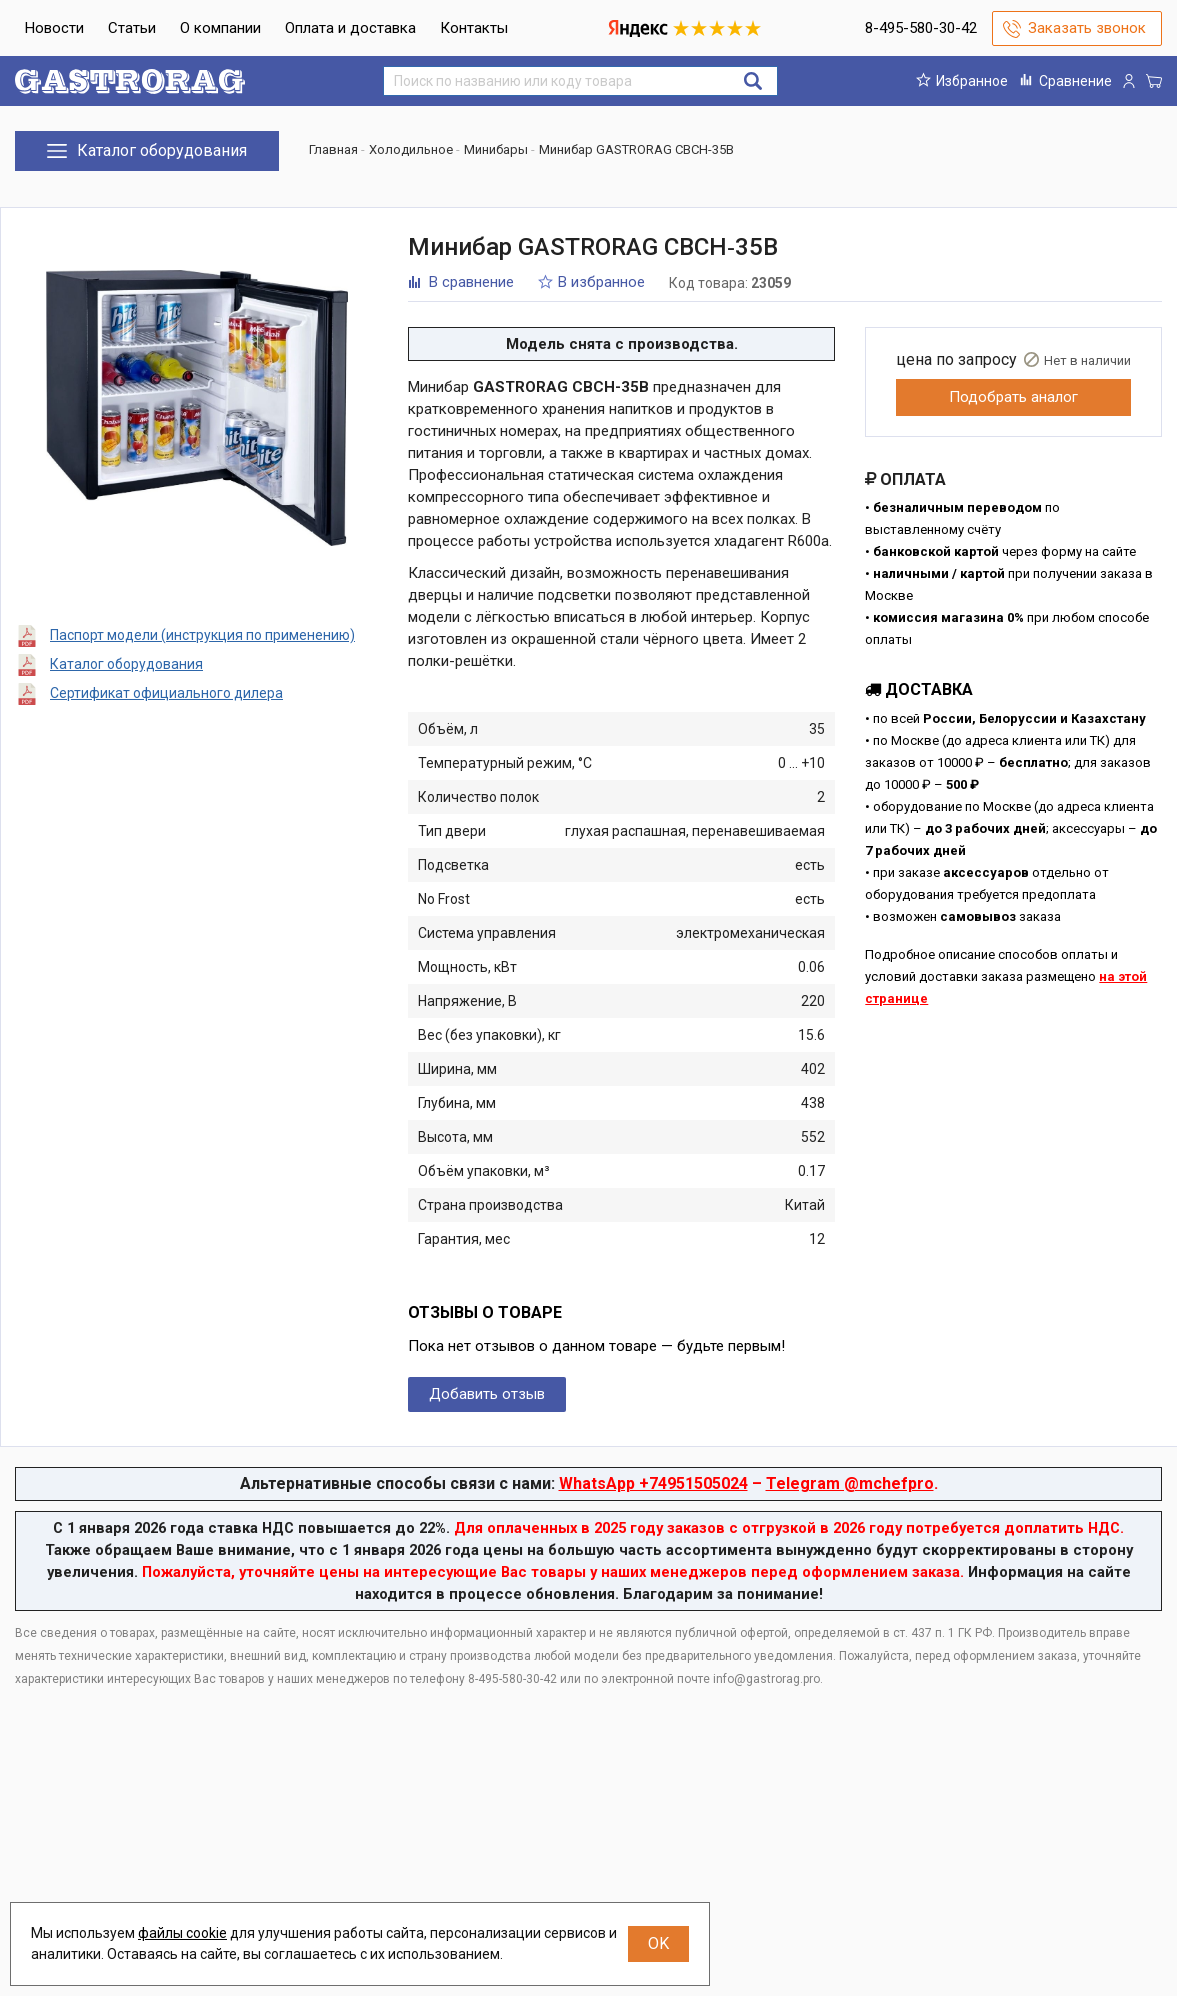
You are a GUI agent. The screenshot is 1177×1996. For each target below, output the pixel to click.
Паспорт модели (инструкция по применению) (202, 635)
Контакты (474, 28)
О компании (220, 28)
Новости (54, 28)
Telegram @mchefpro (850, 1483)
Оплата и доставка (350, 28)
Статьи (132, 28)
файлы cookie (182, 1933)
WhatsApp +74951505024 (653, 1483)
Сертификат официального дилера (166, 693)
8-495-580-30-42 (921, 28)
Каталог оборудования (126, 664)
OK (658, 1943)
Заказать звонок (1087, 28)
